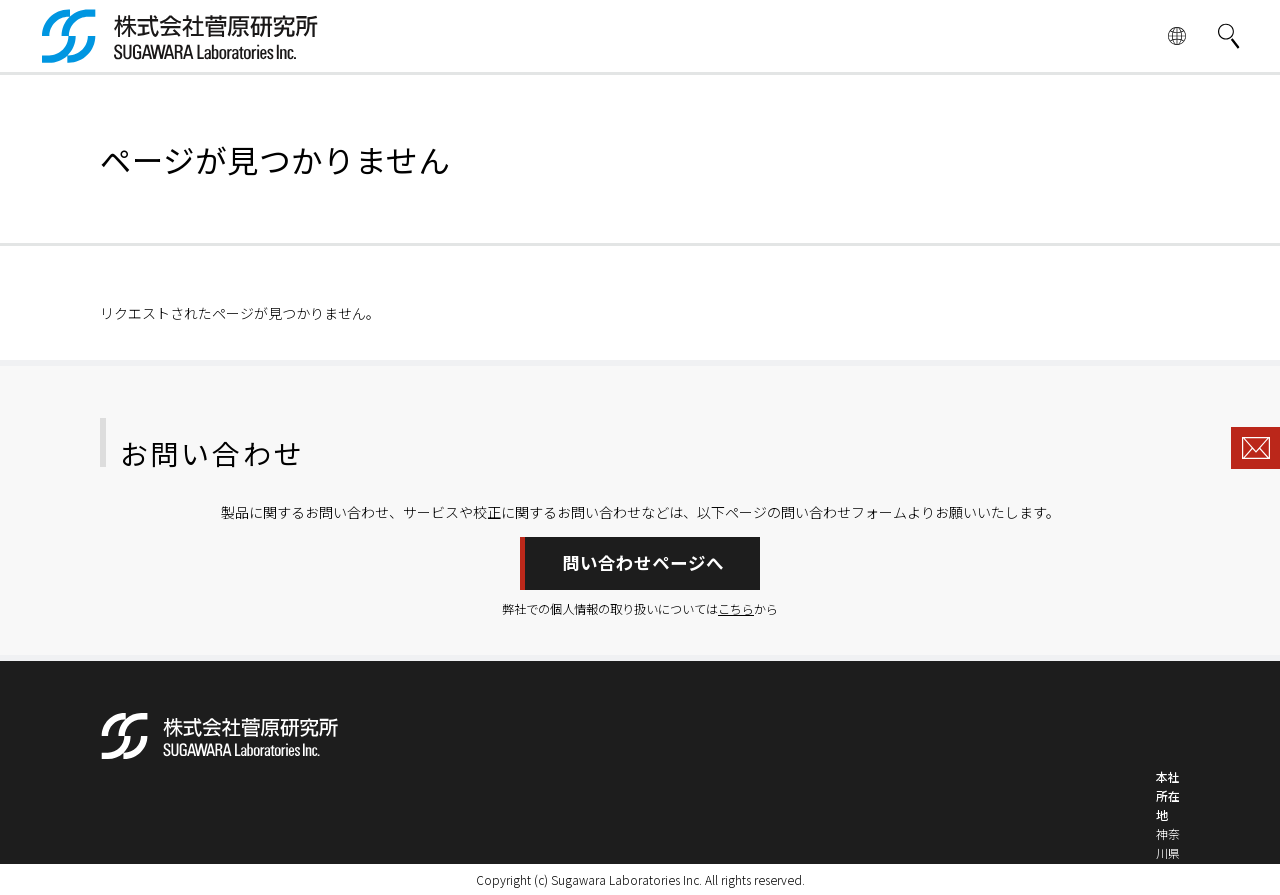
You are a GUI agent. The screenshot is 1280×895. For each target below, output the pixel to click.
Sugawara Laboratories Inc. (626, 879)
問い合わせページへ (643, 562)
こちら (736, 609)
